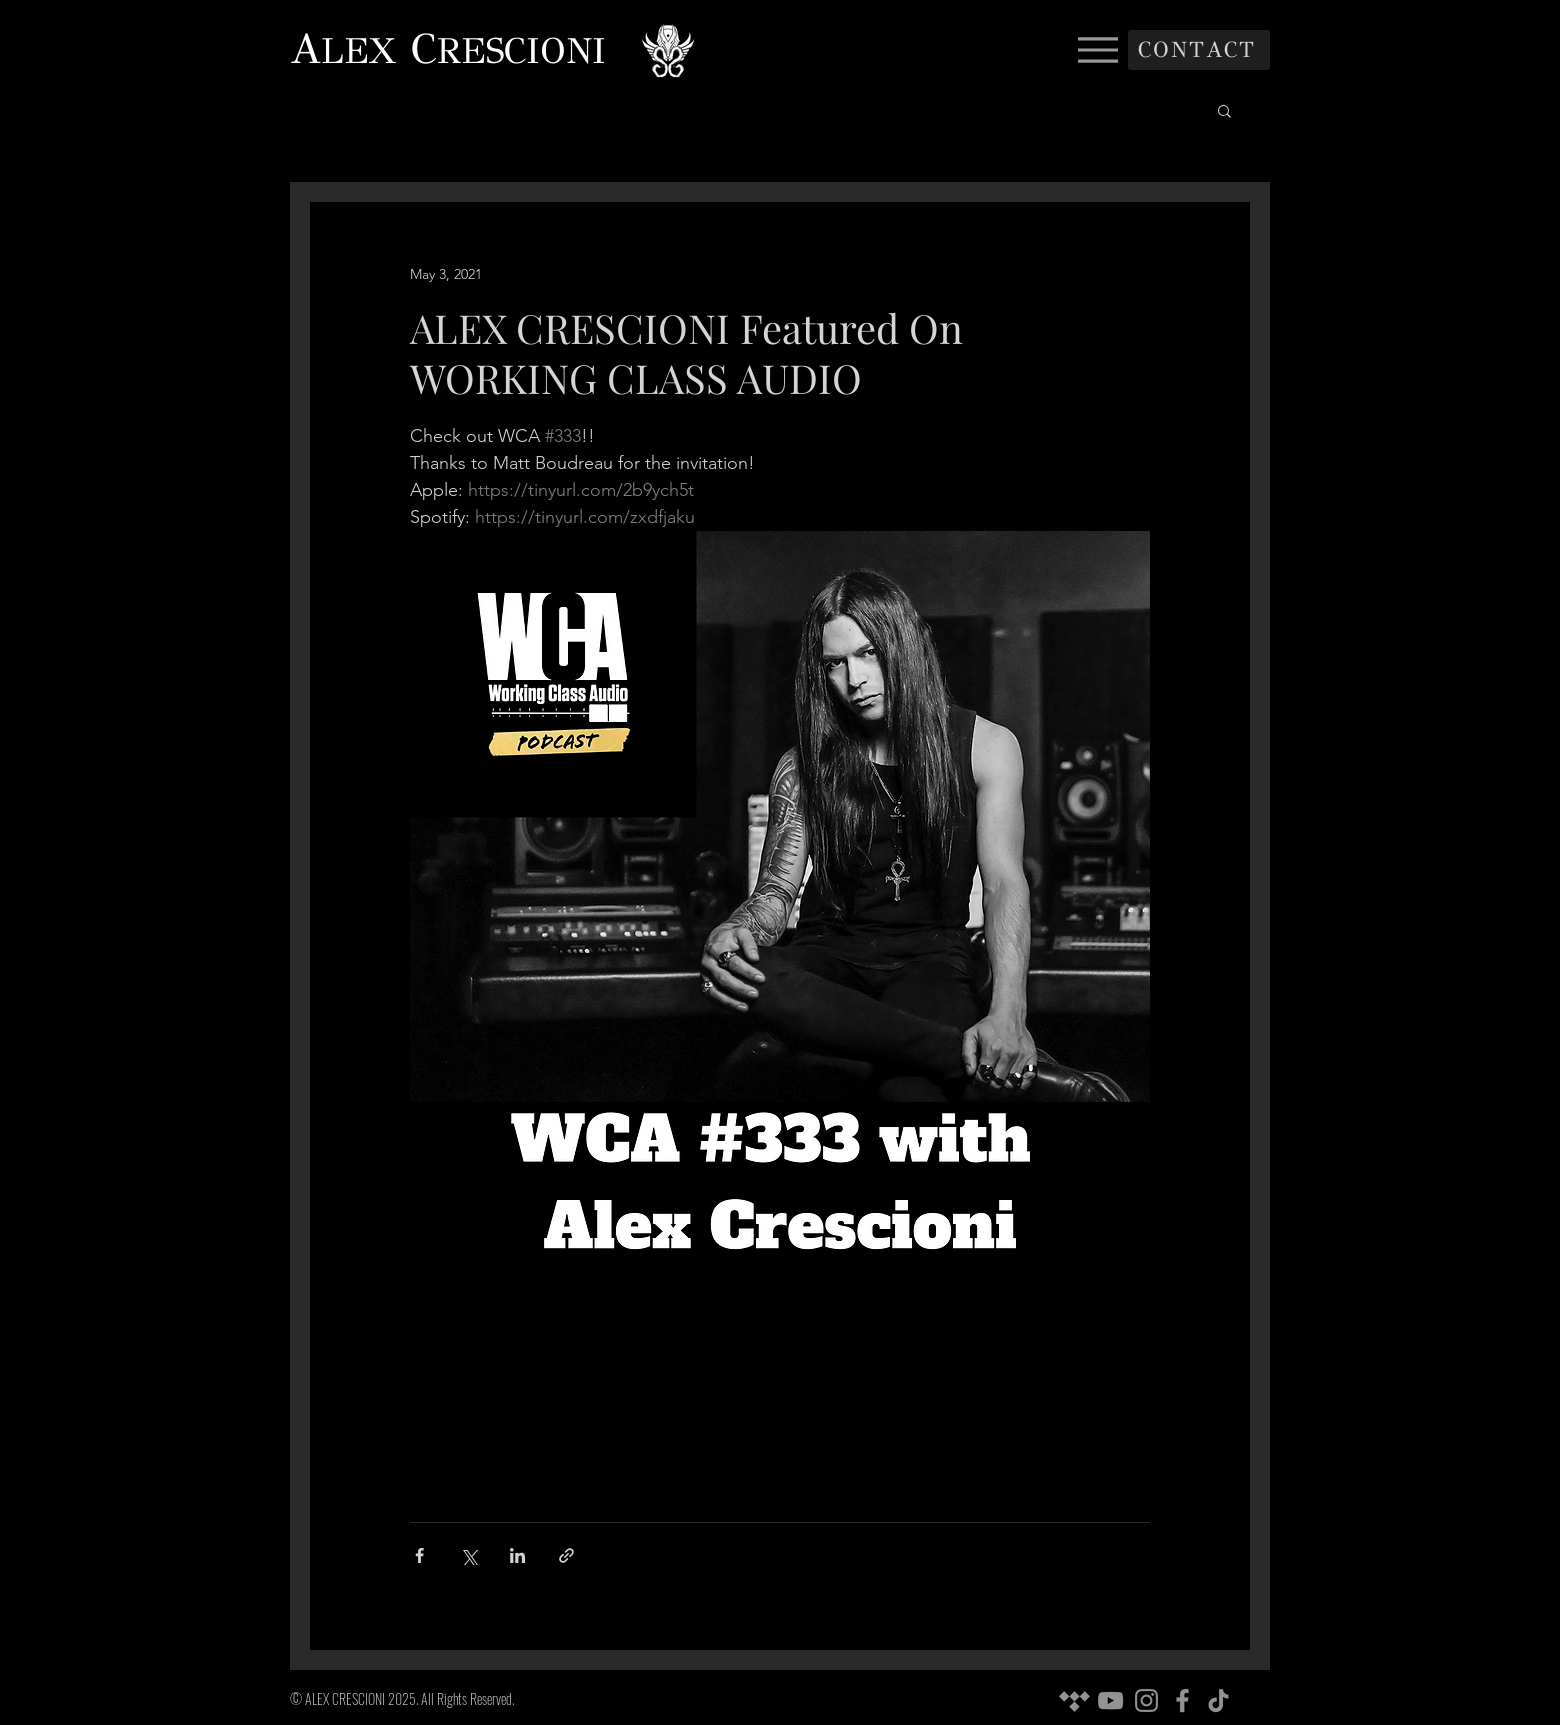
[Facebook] (1182, 1700)
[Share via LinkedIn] (517, 1555)
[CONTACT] (1199, 50)
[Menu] (1097, 49)
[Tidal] (1074, 1700)
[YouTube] (1110, 1700)
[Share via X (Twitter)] (468, 1555)
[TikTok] (1218, 1700)
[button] (1224, 110)
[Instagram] (1146, 1700)
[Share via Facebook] (419, 1555)
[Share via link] (566, 1555)
